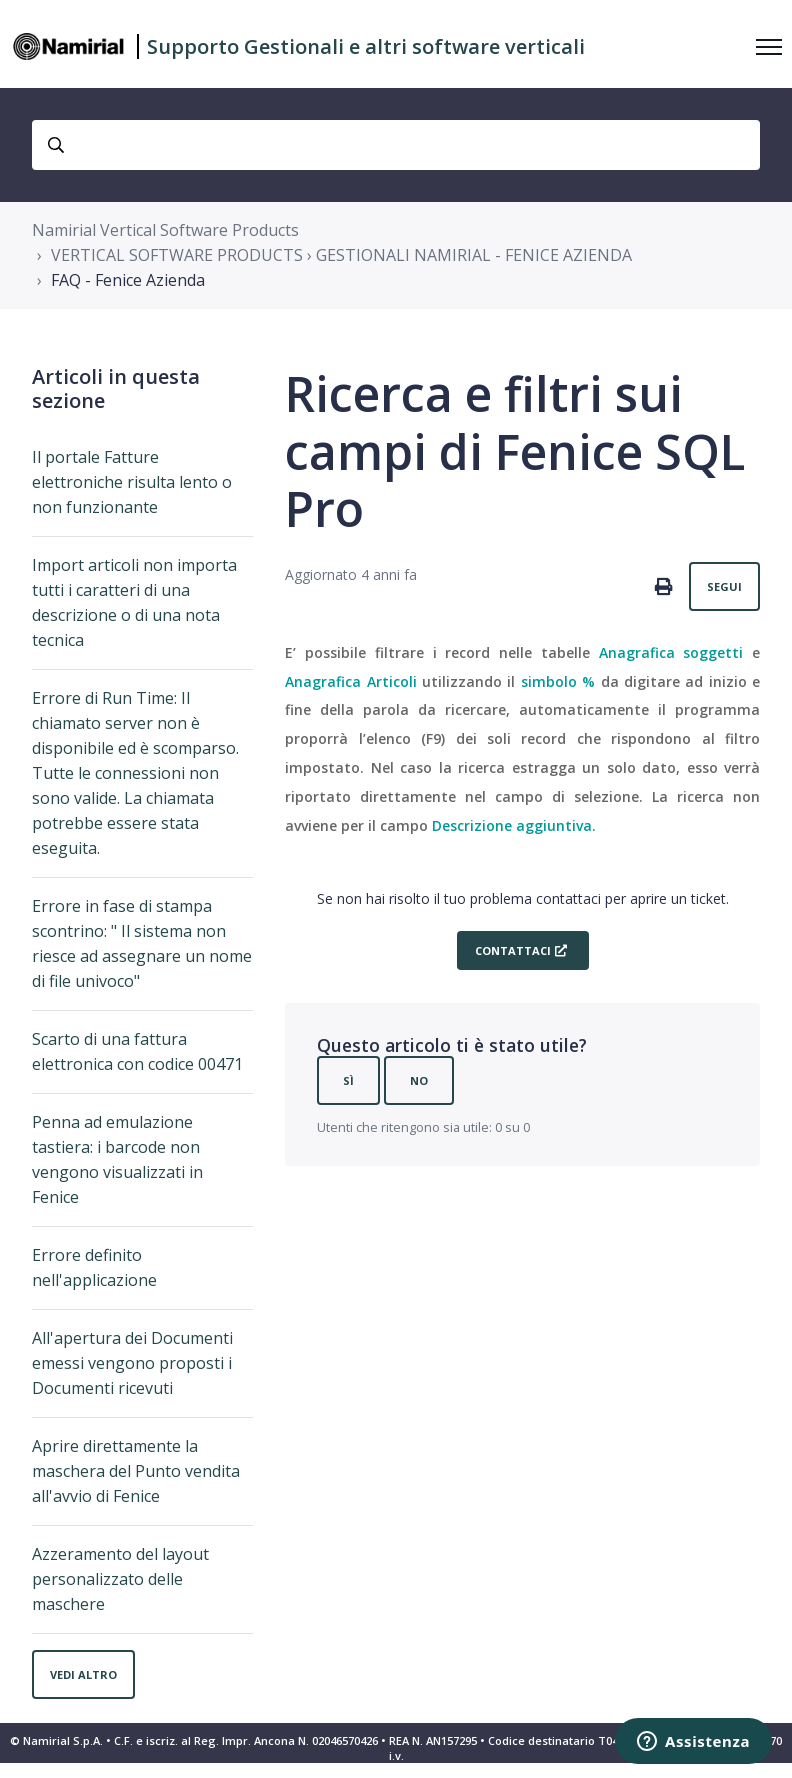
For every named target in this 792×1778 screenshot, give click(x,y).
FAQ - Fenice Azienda (128, 280)
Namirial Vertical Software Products (165, 230)
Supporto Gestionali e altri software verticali (366, 46)
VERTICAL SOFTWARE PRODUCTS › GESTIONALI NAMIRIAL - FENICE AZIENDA (341, 255)
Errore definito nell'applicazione (94, 1267)
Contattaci (513, 950)
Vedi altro (83, 1674)
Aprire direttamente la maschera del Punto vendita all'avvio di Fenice (136, 1471)
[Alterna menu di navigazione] (769, 47)
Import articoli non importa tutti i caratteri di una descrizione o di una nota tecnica (134, 602)
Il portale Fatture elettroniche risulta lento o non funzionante (132, 482)
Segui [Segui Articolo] (724, 586)
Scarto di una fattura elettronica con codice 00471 (137, 1051)
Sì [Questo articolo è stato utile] (348, 1080)
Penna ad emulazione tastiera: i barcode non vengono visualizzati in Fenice (117, 1159)
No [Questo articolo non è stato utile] (419, 1080)
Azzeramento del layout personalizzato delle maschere (120, 1579)
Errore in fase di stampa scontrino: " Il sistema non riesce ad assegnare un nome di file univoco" (142, 943)
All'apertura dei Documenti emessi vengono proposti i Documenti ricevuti (132, 1363)
